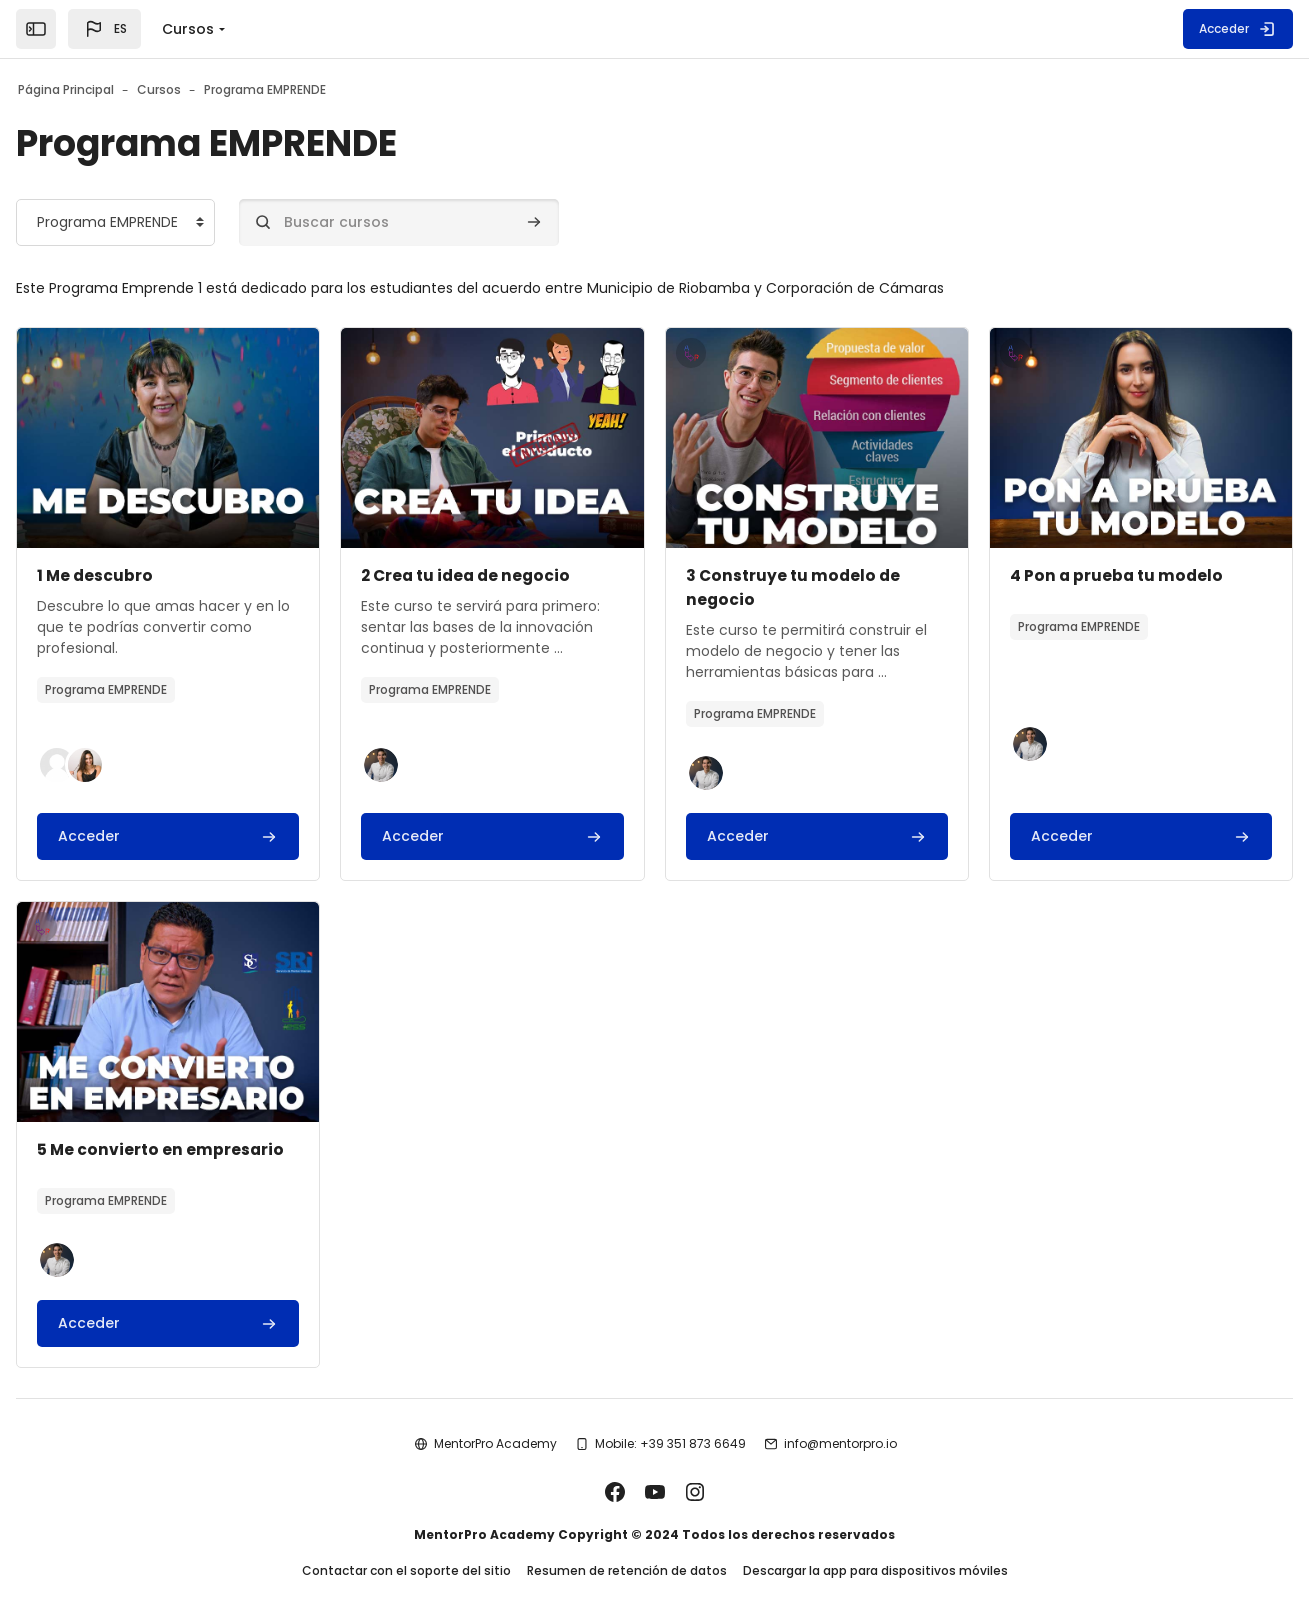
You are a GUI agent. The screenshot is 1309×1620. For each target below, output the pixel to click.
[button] (104, 29)
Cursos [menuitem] (188, 29)
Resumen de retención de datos (627, 1548)
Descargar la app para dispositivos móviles (875, 1548)
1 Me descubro (160, 575)
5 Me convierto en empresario (616, 1125)
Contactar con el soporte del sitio (406, 1548)
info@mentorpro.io (840, 1419)
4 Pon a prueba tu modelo (209, 1125)
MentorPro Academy (495, 1419)
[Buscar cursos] (463, 222)
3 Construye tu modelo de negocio (1026, 575)
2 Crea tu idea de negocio (599, 575)
